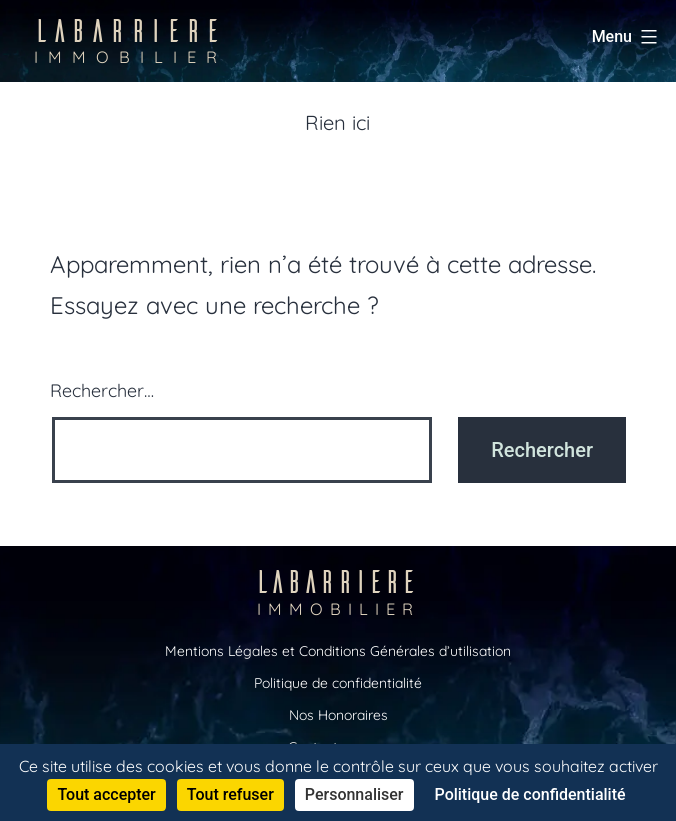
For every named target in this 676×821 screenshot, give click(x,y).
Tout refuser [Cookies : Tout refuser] (230, 794)
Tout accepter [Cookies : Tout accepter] (106, 794)
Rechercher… (102, 390)
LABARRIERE (131, 39)
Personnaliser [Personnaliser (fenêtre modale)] (354, 794)
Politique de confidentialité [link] (530, 794)
